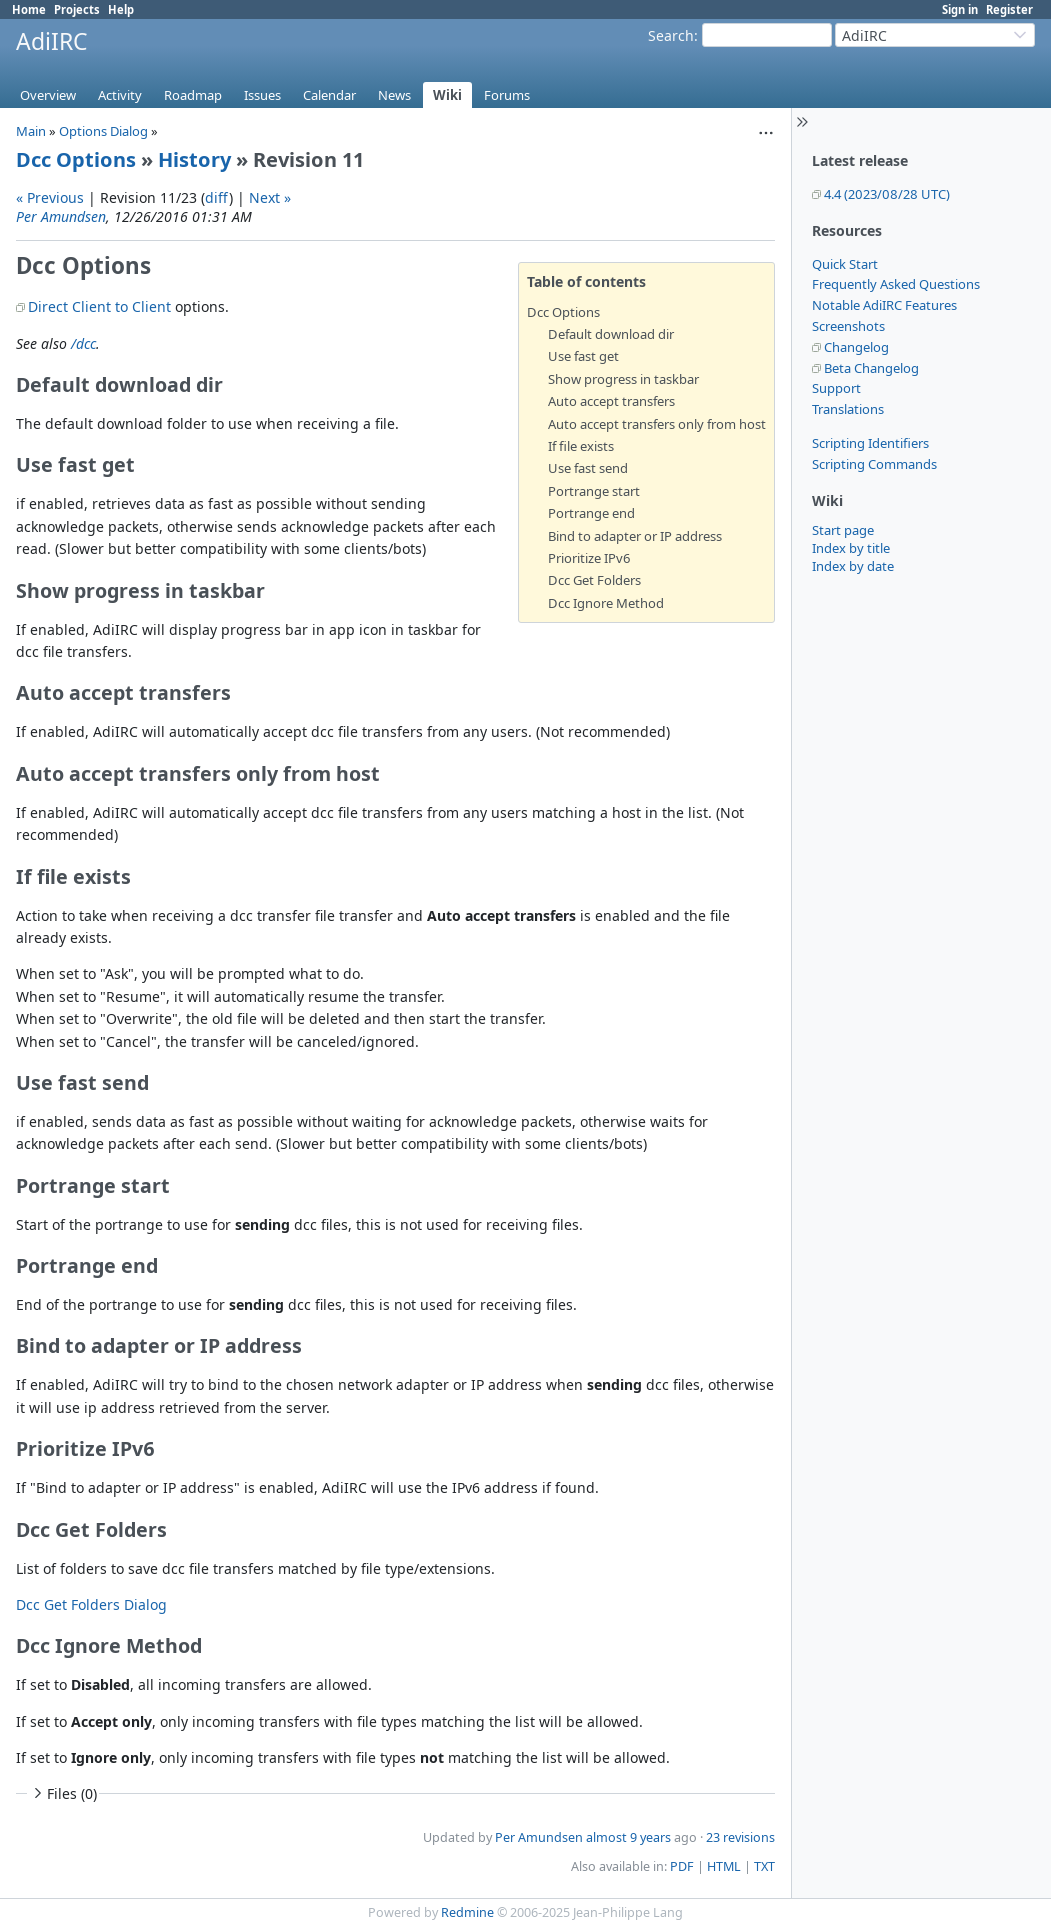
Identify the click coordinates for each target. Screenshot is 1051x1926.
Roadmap (193, 95)
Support (836, 388)
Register (1009, 9)
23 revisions (740, 1837)
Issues (262, 95)
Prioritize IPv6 (589, 558)
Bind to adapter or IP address (635, 536)
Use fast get (583, 356)
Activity (120, 95)
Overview (48, 95)
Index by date (853, 566)
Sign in (960, 9)
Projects (77, 9)
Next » (270, 197)
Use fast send (588, 468)
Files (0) (63, 1793)
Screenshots (848, 326)
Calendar (329, 95)
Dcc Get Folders (594, 580)
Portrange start (594, 491)
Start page (843, 530)
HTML (724, 1866)
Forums (507, 95)
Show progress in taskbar (623, 379)
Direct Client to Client (99, 306)
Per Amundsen (61, 216)
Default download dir (611, 334)
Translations (848, 409)
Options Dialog (103, 131)
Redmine (467, 1912)
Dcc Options (76, 159)
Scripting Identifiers (870, 443)
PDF (682, 1866)
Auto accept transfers (611, 401)
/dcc (83, 343)
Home (29, 9)
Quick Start (845, 264)
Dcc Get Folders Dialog (91, 1604)
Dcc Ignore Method (606, 603)
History (194, 159)
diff (217, 197)
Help (121, 9)
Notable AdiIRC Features (884, 305)
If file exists (581, 446)
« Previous (50, 197)
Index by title (851, 548)
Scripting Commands (874, 464)
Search (671, 35)
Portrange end (591, 513)
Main (31, 131)
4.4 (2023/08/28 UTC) (887, 194)
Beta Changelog (871, 368)
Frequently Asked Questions (896, 284)
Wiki (447, 95)
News (394, 95)
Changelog (856, 347)
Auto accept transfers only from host (657, 424)
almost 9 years (628, 1837)
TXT (764, 1866)
